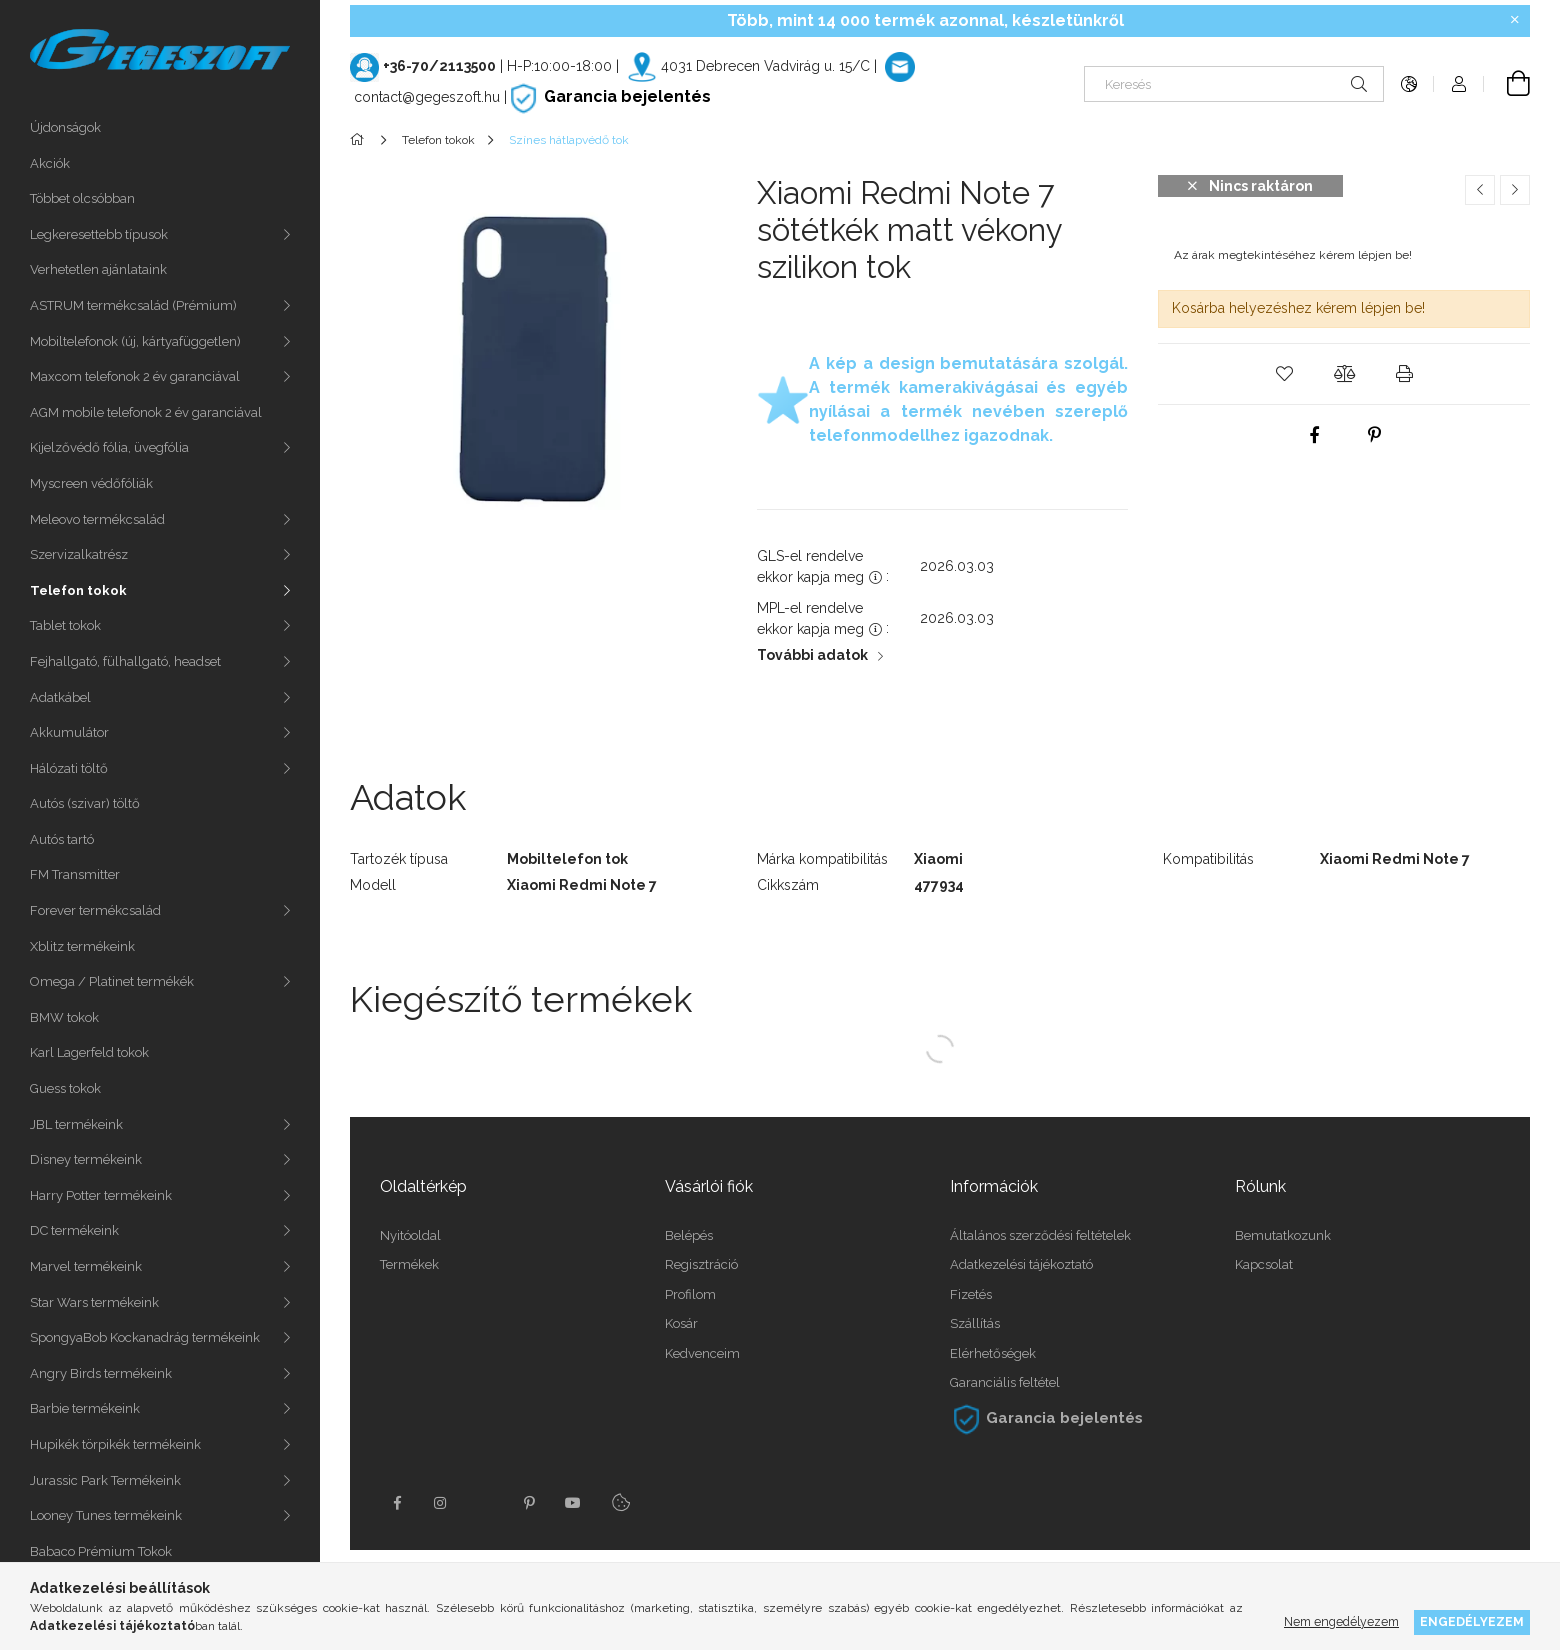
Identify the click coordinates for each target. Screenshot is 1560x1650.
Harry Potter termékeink (101, 1195)
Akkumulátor (69, 732)
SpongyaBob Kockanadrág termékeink (145, 1337)
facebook (397, 1503)
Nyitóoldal (410, 1235)
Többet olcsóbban (82, 198)
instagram (441, 1503)
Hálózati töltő (69, 768)
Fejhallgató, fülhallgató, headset (125, 661)
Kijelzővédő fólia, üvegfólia (109, 447)
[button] (1284, 374)
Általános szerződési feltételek (1040, 1235)
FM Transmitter (75, 874)
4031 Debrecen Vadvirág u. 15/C (765, 66)
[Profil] (1459, 84)
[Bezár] (1515, 20)
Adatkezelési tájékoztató (1021, 1264)
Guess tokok (65, 1088)
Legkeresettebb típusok (99, 234)
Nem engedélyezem (1341, 1621)
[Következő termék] (1515, 190)
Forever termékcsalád (95, 910)
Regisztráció (701, 1264)
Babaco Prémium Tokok (101, 1551)
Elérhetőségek (993, 1353)
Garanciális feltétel (1005, 1382)
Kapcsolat (1264, 1264)
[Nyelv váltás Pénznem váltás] (1409, 84)
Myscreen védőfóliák (91, 483)
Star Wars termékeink (94, 1302)
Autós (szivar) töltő (85, 803)
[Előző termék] (1480, 190)
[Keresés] (1234, 84)
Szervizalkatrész (79, 554)
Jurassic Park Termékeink (105, 1480)
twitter (485, 1503)
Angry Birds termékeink (101, 1373)
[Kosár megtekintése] (1507, 84)
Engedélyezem (1472, 1621)
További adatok (812, 655)
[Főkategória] (360, 140)
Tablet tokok (65, 625)
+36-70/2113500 (439, 66)
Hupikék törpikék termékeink (115, 1444)
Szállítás (975, 1323)
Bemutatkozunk (1283, 1235)
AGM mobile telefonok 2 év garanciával (146, 412)
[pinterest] (1374, 435)
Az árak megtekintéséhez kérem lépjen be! (1293, 255)
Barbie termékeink (85, 1408)
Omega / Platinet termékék (112, 981)
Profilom (690, 1294)
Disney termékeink (86, 1159)
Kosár (681, 1323)
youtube (573, 1503)
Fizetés (971, 1294)
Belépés (689, 1235)
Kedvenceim (702, 1353)
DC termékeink (74, 1230)
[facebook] (1314, 435)
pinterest (529, 1503)
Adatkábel (60, 697)
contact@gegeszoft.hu (427, 97)
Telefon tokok (78, 590)
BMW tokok (64, 1017)
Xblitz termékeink (82, 946)
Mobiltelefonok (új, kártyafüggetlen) (135, 341)
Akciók (50, 163)
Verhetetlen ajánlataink (98, 269)
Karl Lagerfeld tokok (89, 1052)
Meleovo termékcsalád (97, 519)
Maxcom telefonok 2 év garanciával (135, 376)
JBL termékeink (76, 1124)
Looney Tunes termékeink (106, 1515)
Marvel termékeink (86, 1266)
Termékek (409, 1264)
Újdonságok (65, 127)
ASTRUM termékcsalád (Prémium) (133, 305)
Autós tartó (62, 839)
